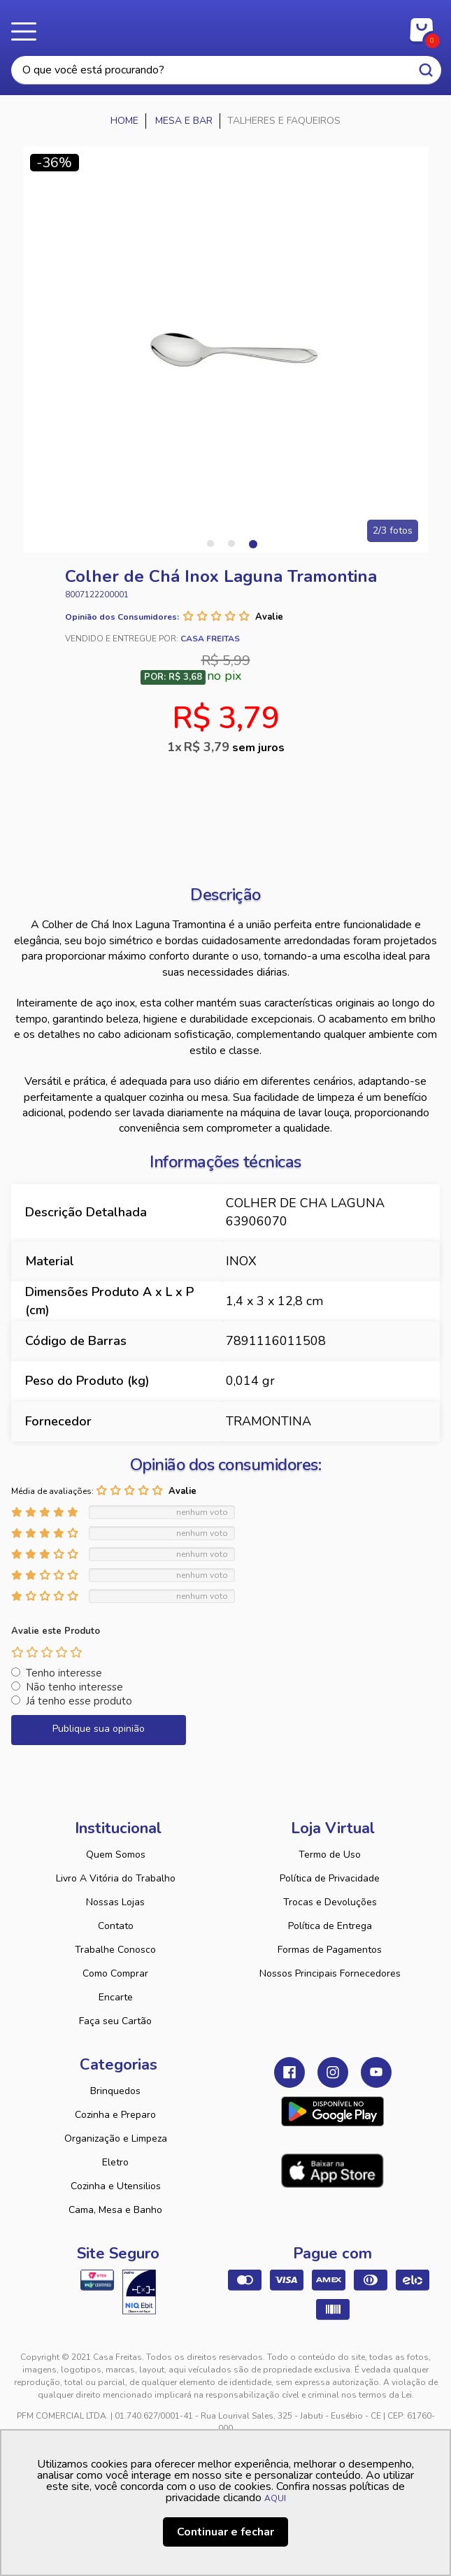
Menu (28, 31)
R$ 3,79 (234, 747)
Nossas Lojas (115, 1902)
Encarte (116, 1997)
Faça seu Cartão (115, 2021)
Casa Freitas (225, 26)
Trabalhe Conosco (115, 1949)
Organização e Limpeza (115, 2138)
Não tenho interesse (74, 1687)
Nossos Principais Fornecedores (330, 1973)
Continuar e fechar (225, 2532)
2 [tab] (231, 543)
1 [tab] (210, 543)
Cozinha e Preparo (115, 2114)
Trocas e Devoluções (330, 1902)
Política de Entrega (330, 1926)
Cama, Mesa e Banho (115, 2209)
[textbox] (226, 70)
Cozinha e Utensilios (116, 2186)
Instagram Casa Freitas (332, 2072)
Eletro (115, 2162)
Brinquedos (115, 2091)
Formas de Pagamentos (330, 1949)
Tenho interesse (64, 1673)
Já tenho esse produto (79, 1701)
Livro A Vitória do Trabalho (116, 1878)
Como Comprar (115, 1973)
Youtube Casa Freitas (376, 2072)
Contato (116, 1926)
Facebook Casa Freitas (289, 2072)
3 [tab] (252, 543)
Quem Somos (115, 1854)
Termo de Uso (330, 1854)
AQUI (275, 2498)
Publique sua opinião (98, 1728)
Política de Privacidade (330, 1878)
